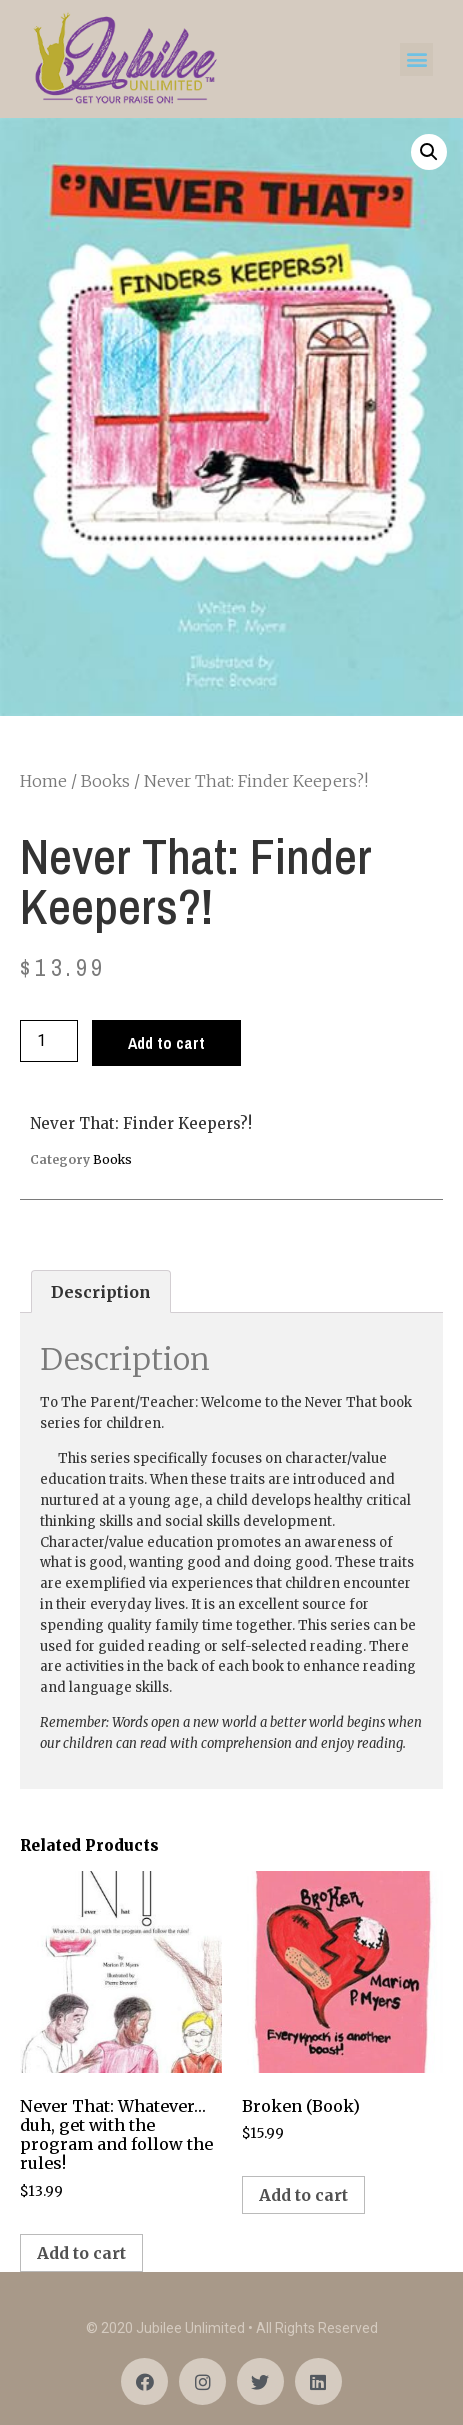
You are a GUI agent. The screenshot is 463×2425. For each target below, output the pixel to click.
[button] (416, 59)
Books (105, 781)
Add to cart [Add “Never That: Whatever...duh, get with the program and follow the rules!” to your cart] (81, 2253)
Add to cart (166, 1043)
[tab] (101, 1292)
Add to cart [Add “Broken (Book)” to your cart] (303, 2195)
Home (43, 781)
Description (101, 1292)
